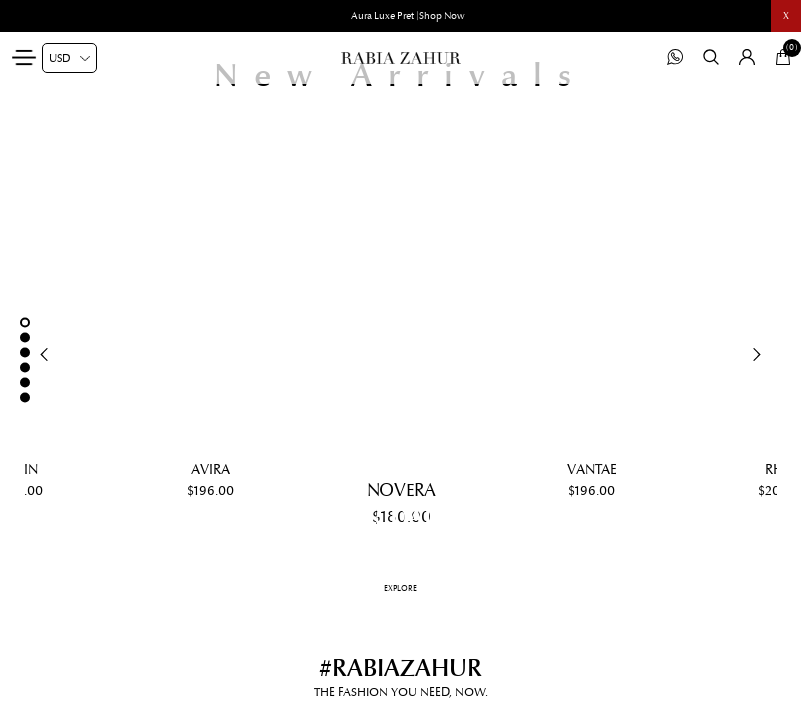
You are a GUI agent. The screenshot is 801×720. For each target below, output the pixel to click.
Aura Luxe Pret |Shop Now (408, 16)
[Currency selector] (69, 58)
